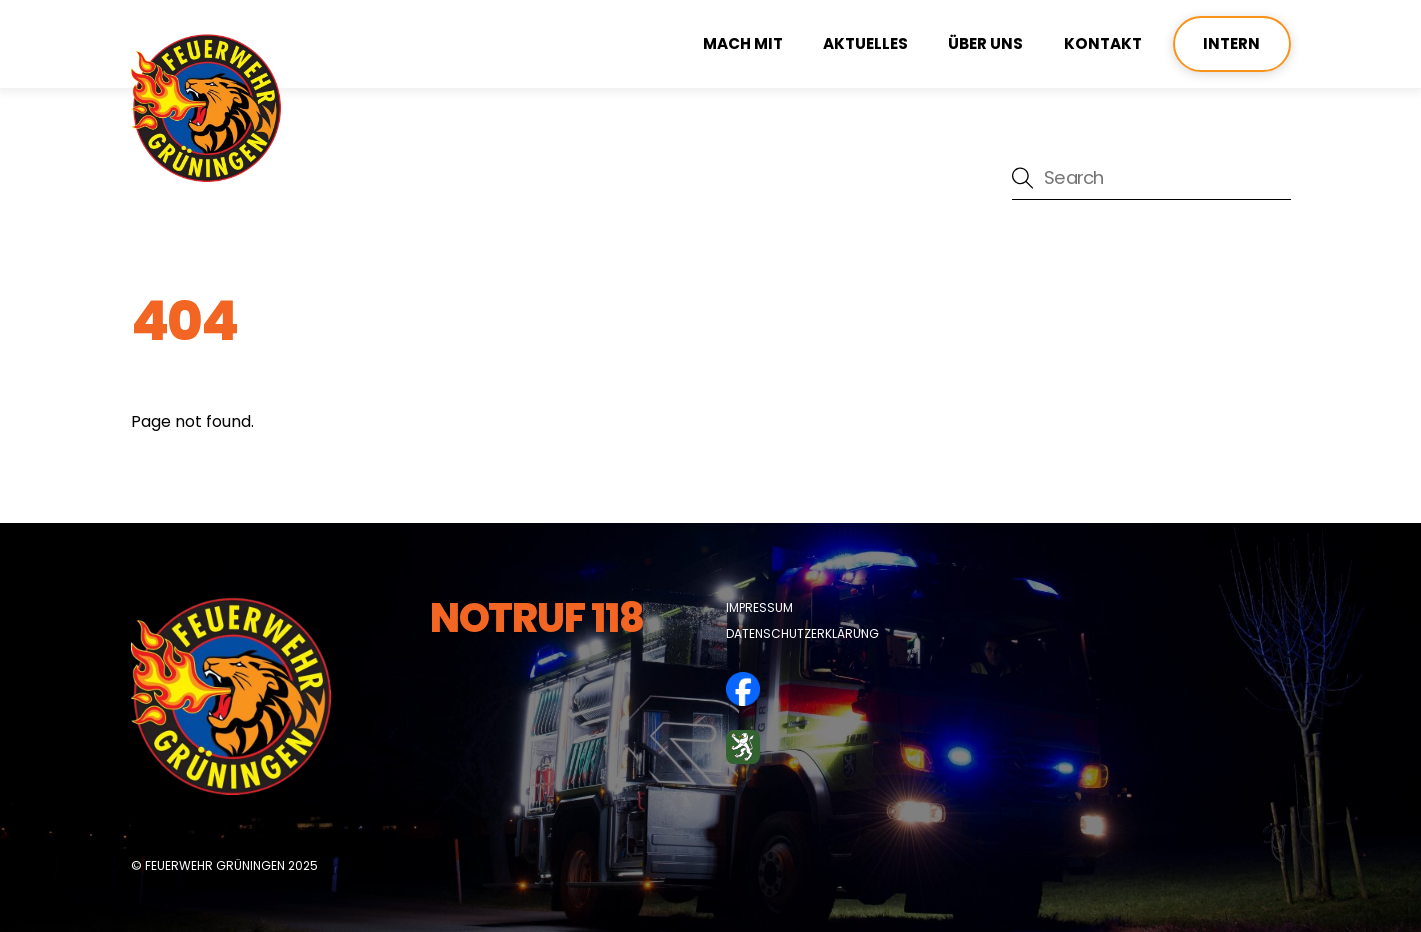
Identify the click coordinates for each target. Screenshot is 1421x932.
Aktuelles (865, 43)
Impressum (759, 607)
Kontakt (1103, 43)
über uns (985, 43)
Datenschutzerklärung (802, 633)
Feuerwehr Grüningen (215, 865)
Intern (1231, 43)
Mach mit (743, 43)
